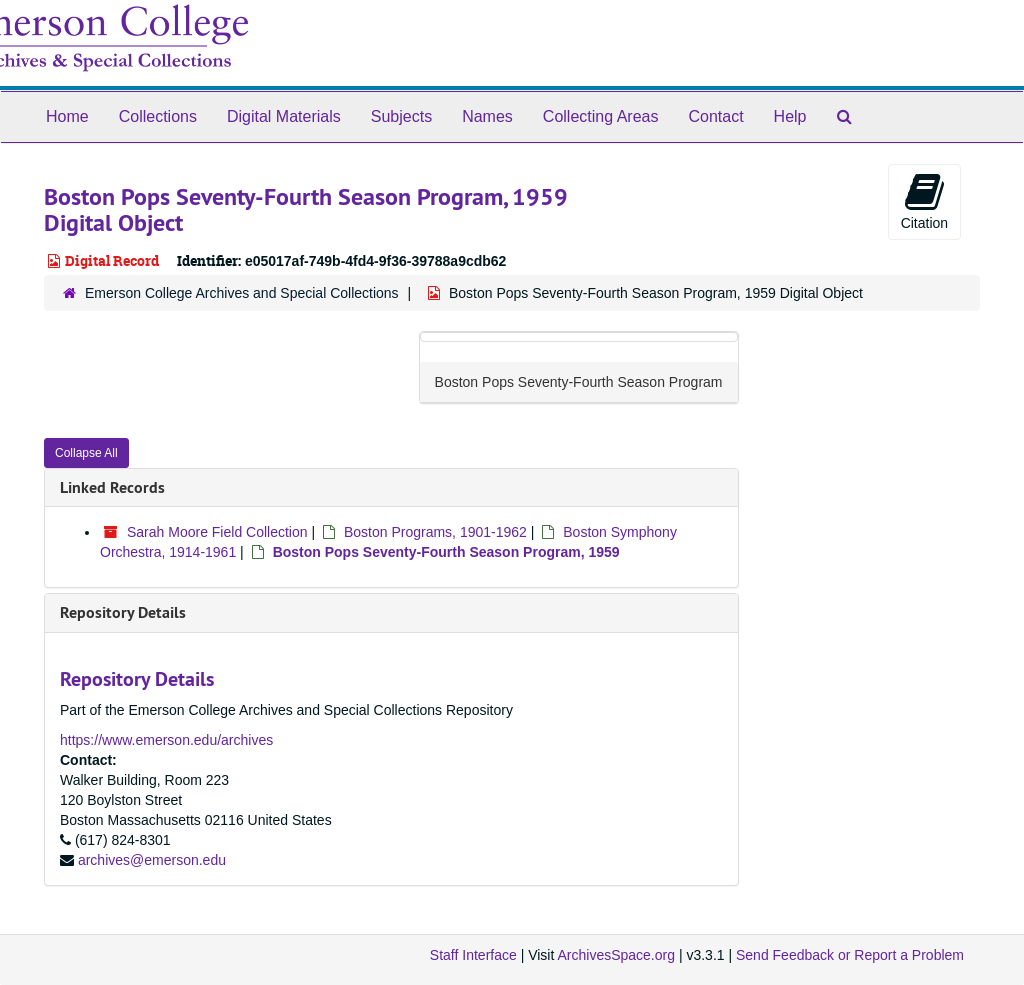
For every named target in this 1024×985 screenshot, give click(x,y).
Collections (158, 116)
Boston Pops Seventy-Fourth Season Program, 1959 (446, 552)
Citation (924, 201)
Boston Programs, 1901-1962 (435, 532)
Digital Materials (284, 116)
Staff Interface (473, 955)
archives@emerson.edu (152, 860)
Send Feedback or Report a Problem (850, 955)
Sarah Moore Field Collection (217, 532)
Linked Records (112, 487)
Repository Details (123, 612)
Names (487, 116)
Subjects (401, 116)
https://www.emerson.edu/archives (166, 740)
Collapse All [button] (86, 453)
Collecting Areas (601, 116)
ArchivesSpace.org (616, 955)
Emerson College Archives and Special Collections (242, 293)
